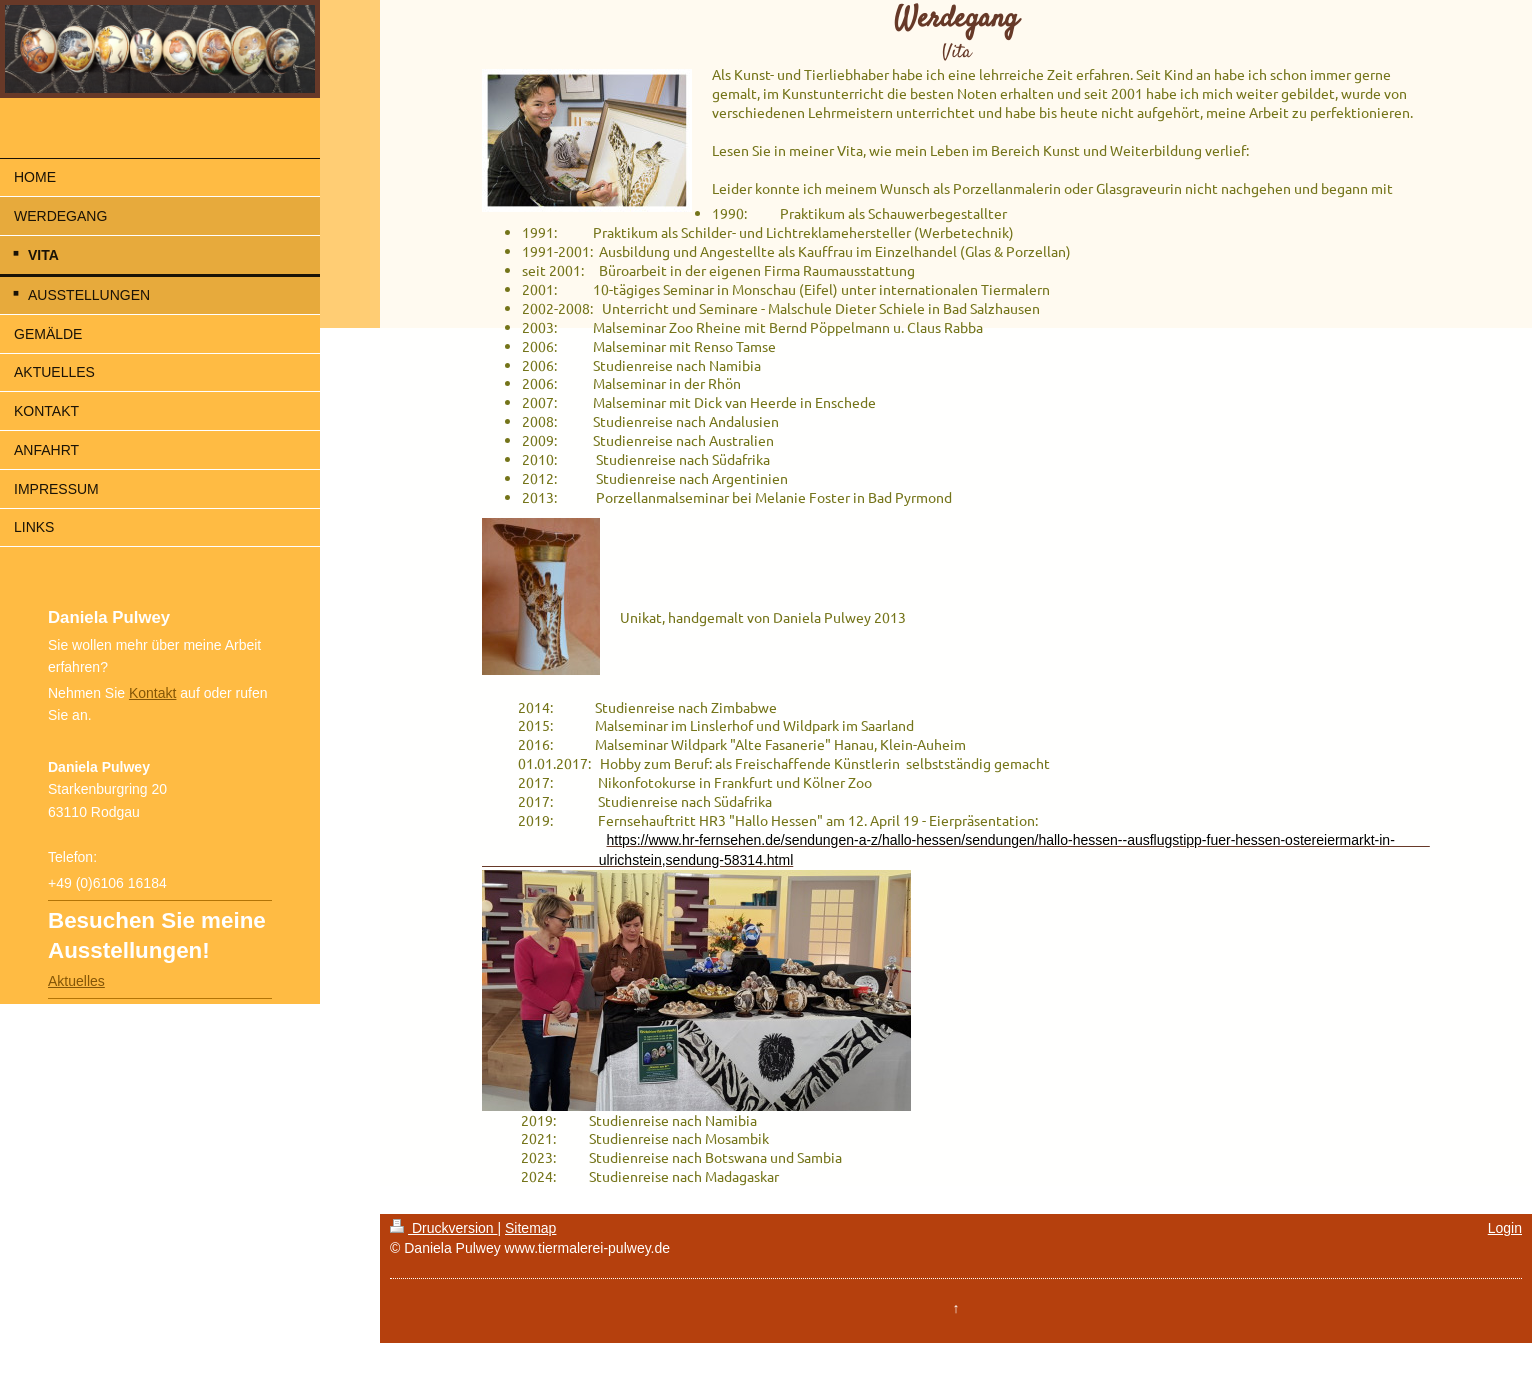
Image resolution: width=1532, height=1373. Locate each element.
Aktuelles (76, 981)
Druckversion (443, 1228)
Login (1505, 1228)
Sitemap (530, 1228)
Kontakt (152, 693)
